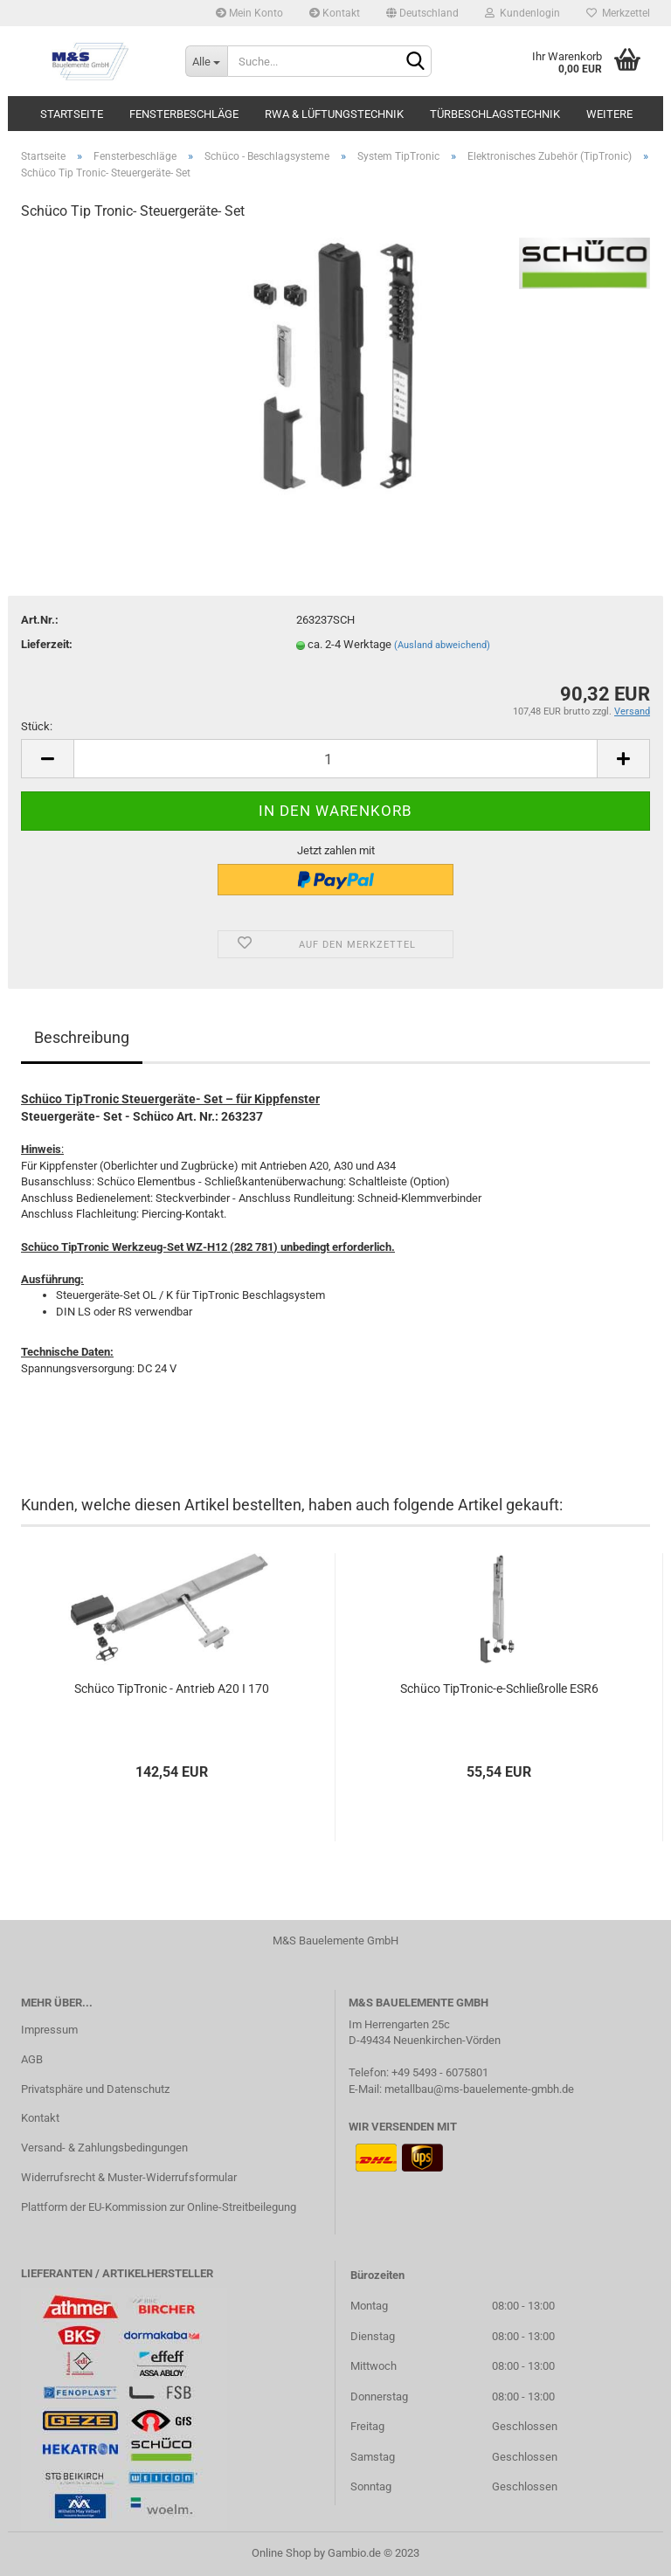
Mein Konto (249, 13)
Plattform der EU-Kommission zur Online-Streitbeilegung (158, 2206)
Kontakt (334, 13)
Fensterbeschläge (184, 114)
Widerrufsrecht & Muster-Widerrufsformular (129, 2177)
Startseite (71, 114)
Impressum (49, 2029)
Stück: (36, 726)
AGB (32, 2059)
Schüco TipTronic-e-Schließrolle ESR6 (499, 1688)
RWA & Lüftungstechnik (334, 114)
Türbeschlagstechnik (495, 114)
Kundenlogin (522, 13)
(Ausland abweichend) (442, 645)
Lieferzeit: (47, 644)
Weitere (609, 114)
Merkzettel (618, 13)
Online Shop (281, 2552)
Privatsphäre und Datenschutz (95, 2089)
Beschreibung (81, 1037)
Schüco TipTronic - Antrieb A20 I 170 (171, 1688)
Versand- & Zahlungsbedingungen (104, 2147)
